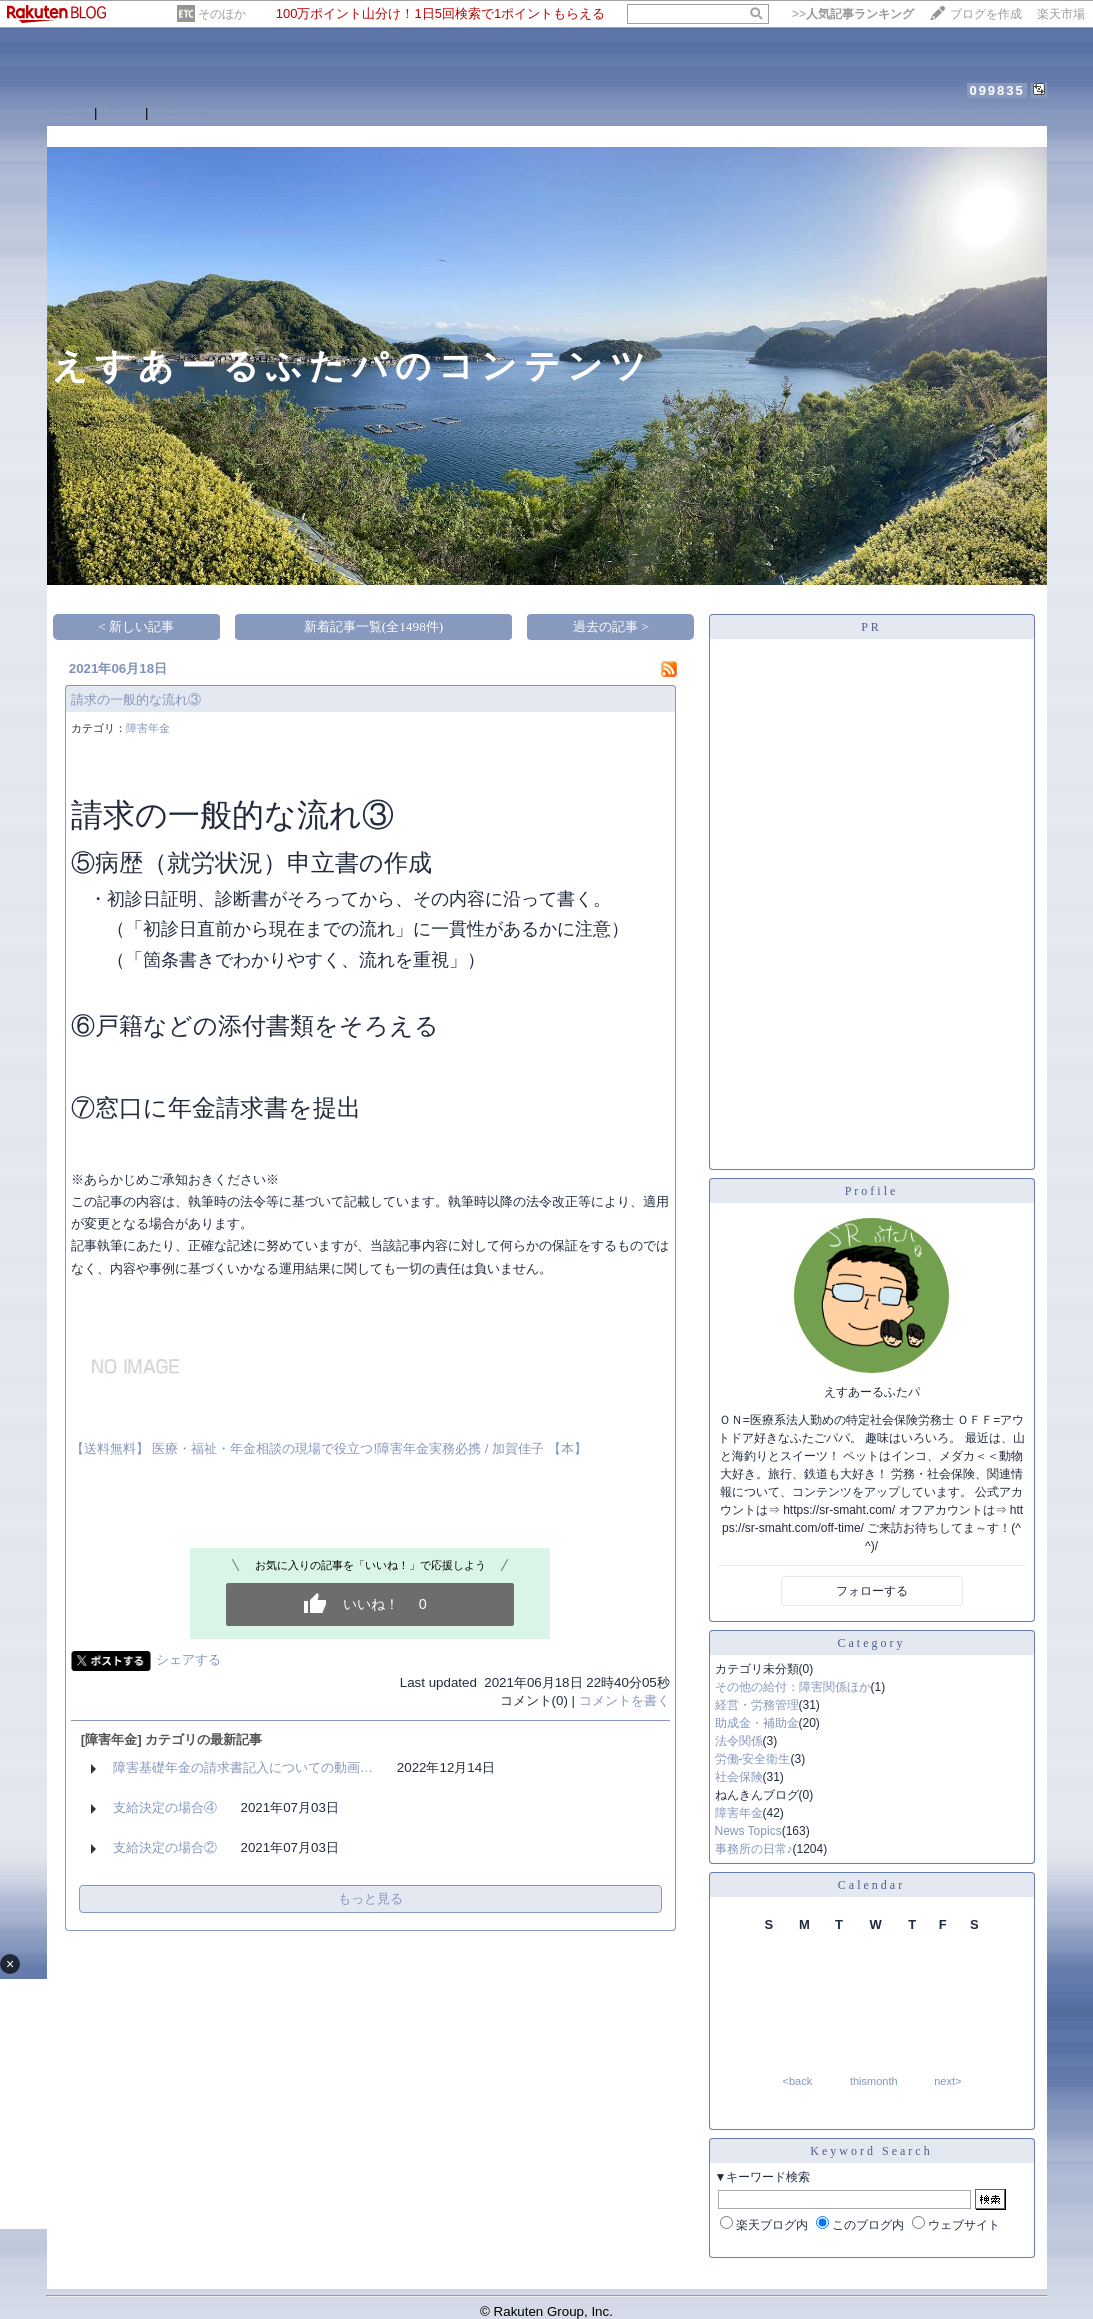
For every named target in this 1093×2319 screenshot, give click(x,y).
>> (853, 14)
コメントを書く (624, 1700)
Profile (872, 1191)
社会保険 (739, 1777)
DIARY (121, 112)
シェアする (188, 1659)
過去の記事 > (611, 626)
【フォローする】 (913, 111)
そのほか (222, 14)
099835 (996, 90)
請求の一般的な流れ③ (136, 699)
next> (947, 2081)
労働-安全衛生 (753, 1759)
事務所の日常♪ (754, 1849)
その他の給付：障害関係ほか (793, 1687)
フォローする (872, 1591)
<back (798, 2081)
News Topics (748, 1831)
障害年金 (148, 728)
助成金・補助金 (757, 1723)
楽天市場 (1061, 14)
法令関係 (739, 1741)
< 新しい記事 (136, 626)
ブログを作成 (986, 14)
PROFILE (180, 112)
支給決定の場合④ (165, 1807)
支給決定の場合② (165, 1847)
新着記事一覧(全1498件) (374, 626)
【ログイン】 (1008, 111)
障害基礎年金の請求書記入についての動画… (243, 1767)
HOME (70, 112)
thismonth (874, 2081)
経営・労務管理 (757, 1705)
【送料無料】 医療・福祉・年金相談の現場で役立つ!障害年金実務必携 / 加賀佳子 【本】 (329, 1448)
